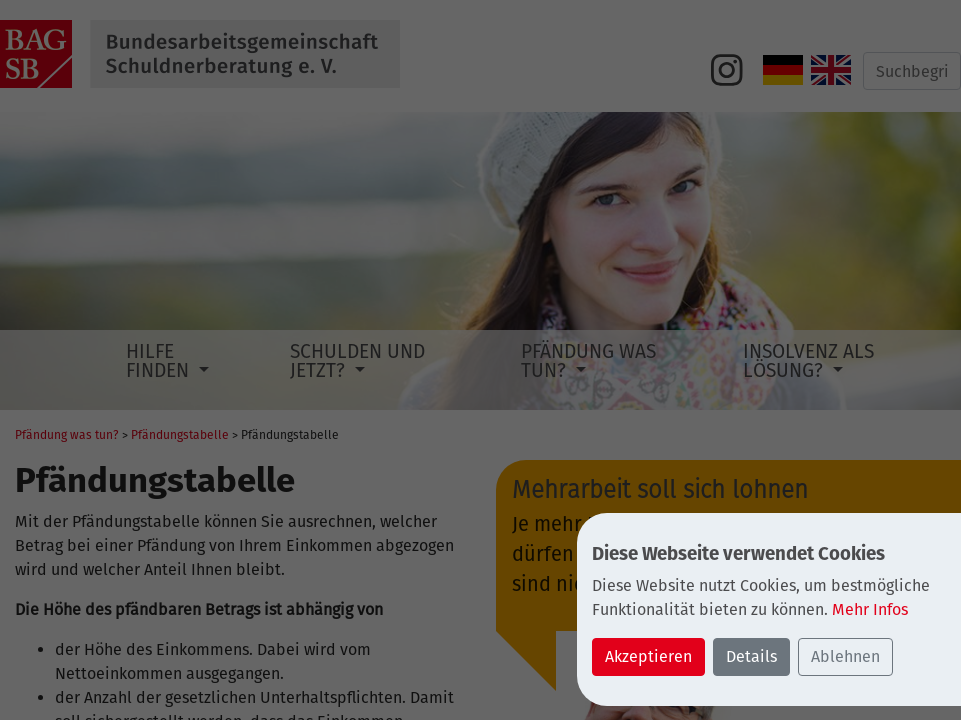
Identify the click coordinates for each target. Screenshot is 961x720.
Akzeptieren (648, 656)
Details (751, 656)
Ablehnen (845, 656)
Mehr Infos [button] (870, 609)
